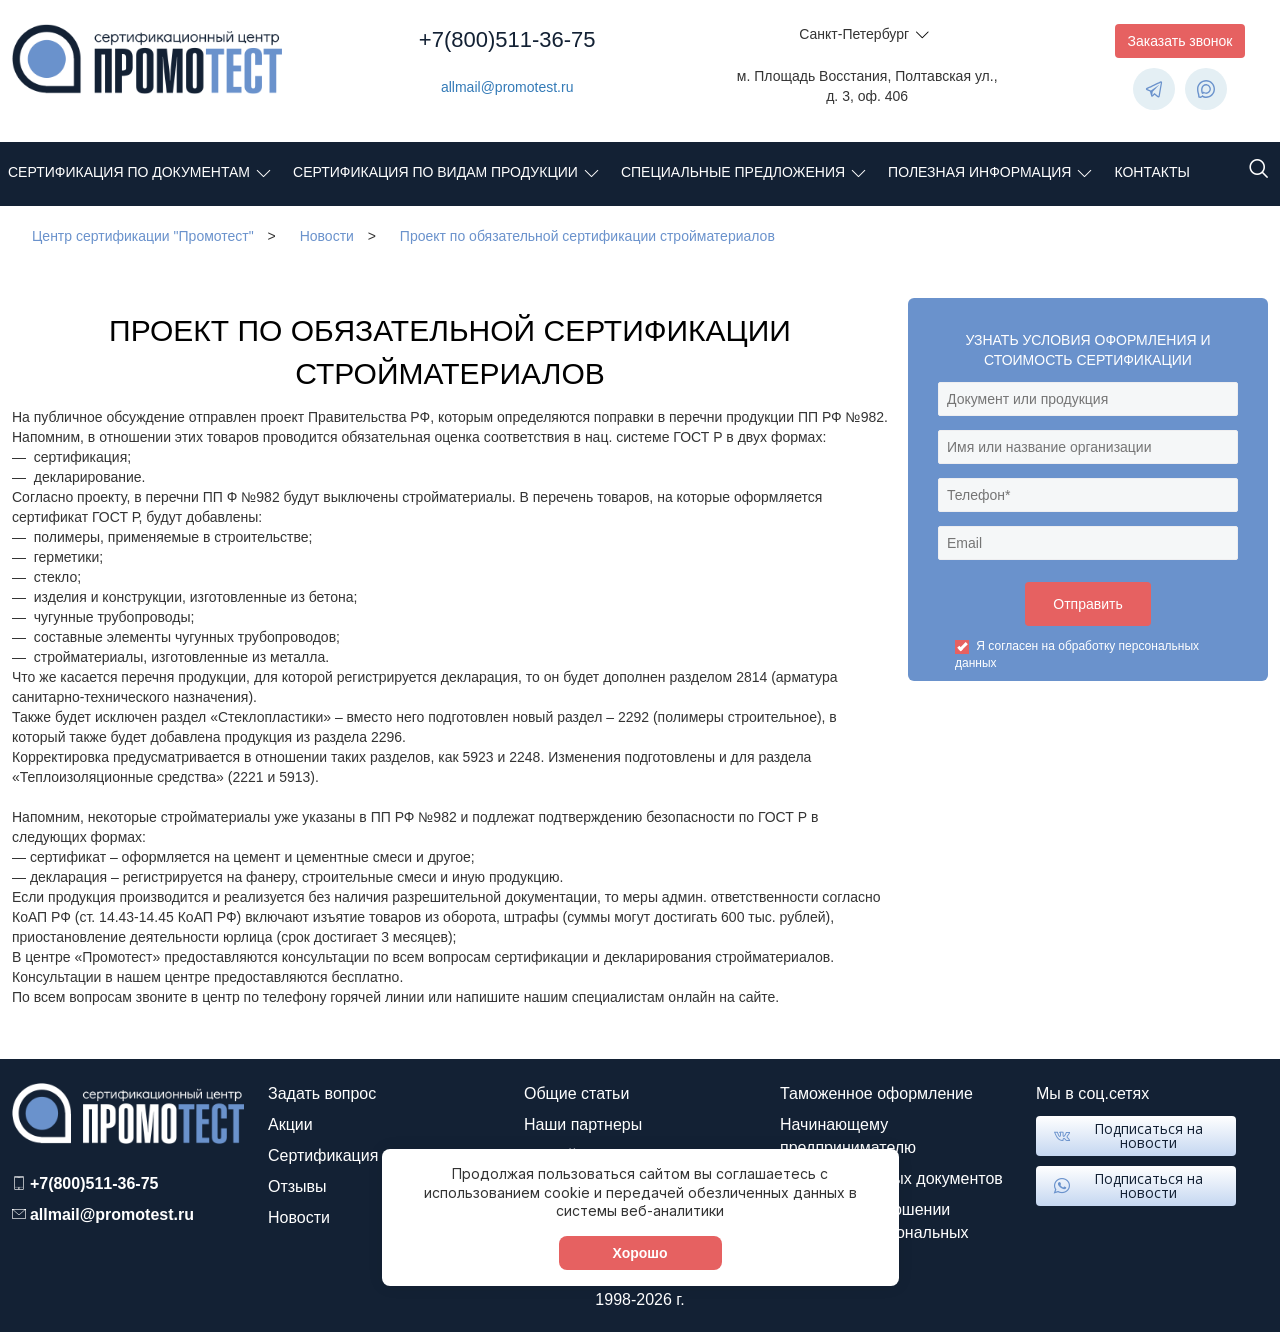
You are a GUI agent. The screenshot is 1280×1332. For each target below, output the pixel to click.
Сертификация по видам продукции (435, 172)
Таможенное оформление (876, 1093)
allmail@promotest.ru (507, 87)
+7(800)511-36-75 (507, 39)
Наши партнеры (583, 1124)
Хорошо (639, 1253)
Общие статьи (576, 1093)
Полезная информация (979, 172)
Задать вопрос (322, 1093)
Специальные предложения (733, 172)
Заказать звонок (1180, 41)
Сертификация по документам (129, 172)
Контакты (1152, 172)
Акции (290, 1124)
